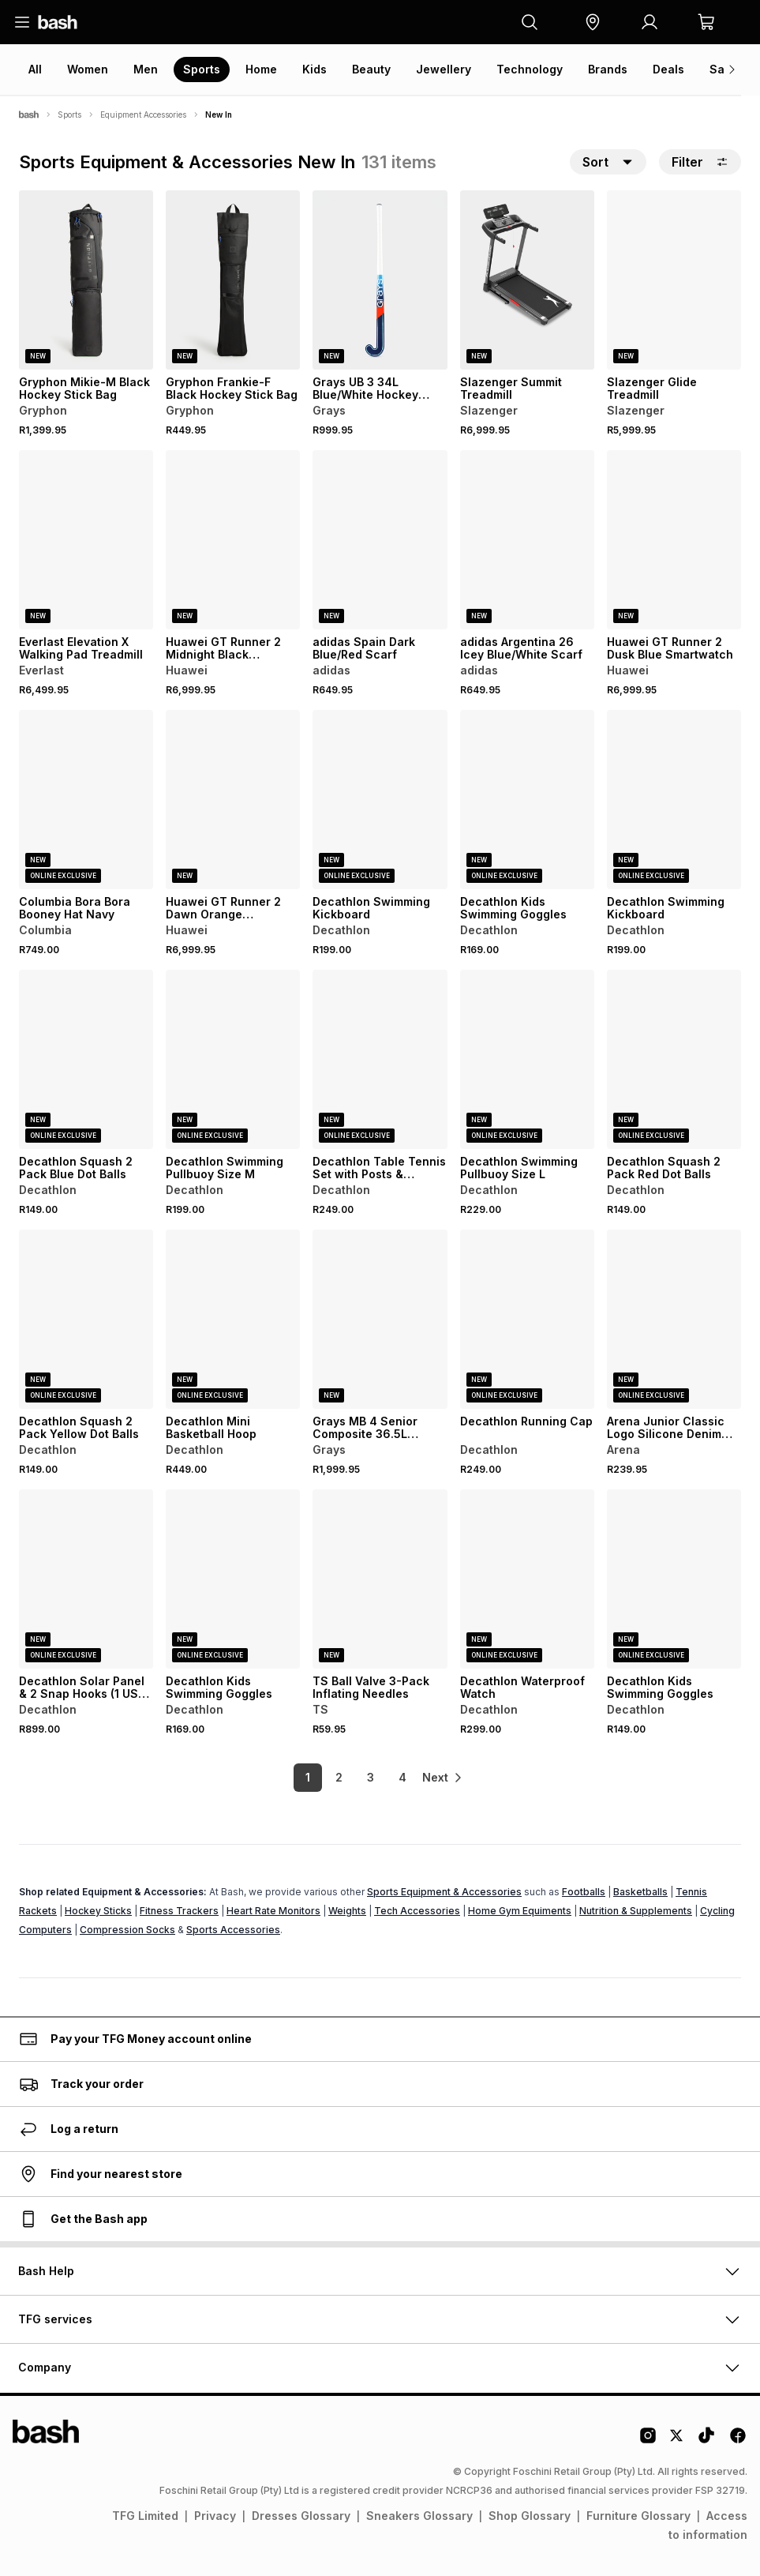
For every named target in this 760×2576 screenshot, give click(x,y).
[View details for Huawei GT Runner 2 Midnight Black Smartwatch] (233, 539)
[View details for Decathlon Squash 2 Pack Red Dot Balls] (674, 1059)
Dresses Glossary (301, 2515)
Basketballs (640, 1892)
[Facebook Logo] (737, 2441)
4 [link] (388, 1777)
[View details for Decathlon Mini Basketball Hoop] (233, 1319)
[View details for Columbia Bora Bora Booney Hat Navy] (86, 799)
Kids (314, 69)
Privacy (215, 2515)
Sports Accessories (233, 1930)
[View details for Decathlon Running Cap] (527, 1319)
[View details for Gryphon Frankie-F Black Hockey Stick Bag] (233, 280)
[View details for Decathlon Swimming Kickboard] (380, 799)
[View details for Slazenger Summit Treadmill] (527, 280)
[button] (592, 22)
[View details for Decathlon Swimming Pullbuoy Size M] (233, 1059)
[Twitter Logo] (677, 2441)
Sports (201, 69)
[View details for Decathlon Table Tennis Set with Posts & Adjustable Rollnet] (380, 1059)
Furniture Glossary (638, 2515)
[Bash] (29, 114)
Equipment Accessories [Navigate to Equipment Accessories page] (143, 114)
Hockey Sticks (98, 1911)
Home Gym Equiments (519, 1911)
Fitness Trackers (179, 1911)
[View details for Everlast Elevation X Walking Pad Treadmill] (86, 539)
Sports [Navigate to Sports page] (69, 114)
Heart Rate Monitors (273, 1911)
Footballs (583, 1892)
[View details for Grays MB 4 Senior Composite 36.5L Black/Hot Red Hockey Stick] (380, 1319)
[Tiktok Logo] (706, 2441)
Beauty (371, 69)
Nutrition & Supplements (635, 1911)
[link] (443, 1777)
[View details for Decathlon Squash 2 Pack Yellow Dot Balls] (86, 1319)
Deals (668, 69)
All (35, 69)
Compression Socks (127, 1930)
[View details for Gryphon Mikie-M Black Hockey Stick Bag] (86, 280)
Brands (607, 69)
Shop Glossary (530, 2515)
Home (261, 69)
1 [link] (293, 1777)
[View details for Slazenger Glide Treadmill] (674, 280)
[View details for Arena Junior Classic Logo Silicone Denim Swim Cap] (674, 1319)
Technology (529, 69)
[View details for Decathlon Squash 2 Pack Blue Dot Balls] (86, 1059)
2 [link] (324, 1777)
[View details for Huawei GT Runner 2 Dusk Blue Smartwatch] (674, 539)
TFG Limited (145, 2515)
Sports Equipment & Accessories (444, 1892)
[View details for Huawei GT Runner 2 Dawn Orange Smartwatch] (233, 799)
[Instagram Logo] (647, 2441)
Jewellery (443, 69)
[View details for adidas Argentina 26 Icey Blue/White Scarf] (527, 539)
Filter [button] (700, 162)
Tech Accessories (417, 1911)
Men (145, 69)
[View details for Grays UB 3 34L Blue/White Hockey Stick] (380, 280)
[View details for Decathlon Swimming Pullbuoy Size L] (527, 1059)
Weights (347, 1911)
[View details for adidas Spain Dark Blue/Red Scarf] (380, 539)
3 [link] (356, 1777)
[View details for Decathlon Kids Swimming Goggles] (527, 799)
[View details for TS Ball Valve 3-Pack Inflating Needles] (380, 1579)
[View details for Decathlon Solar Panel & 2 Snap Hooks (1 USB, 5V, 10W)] (86, 1579)
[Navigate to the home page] (57, 22)
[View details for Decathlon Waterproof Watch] (527, 1579)
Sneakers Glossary (419, 2515)
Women (87, 69)
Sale (722, 69)
